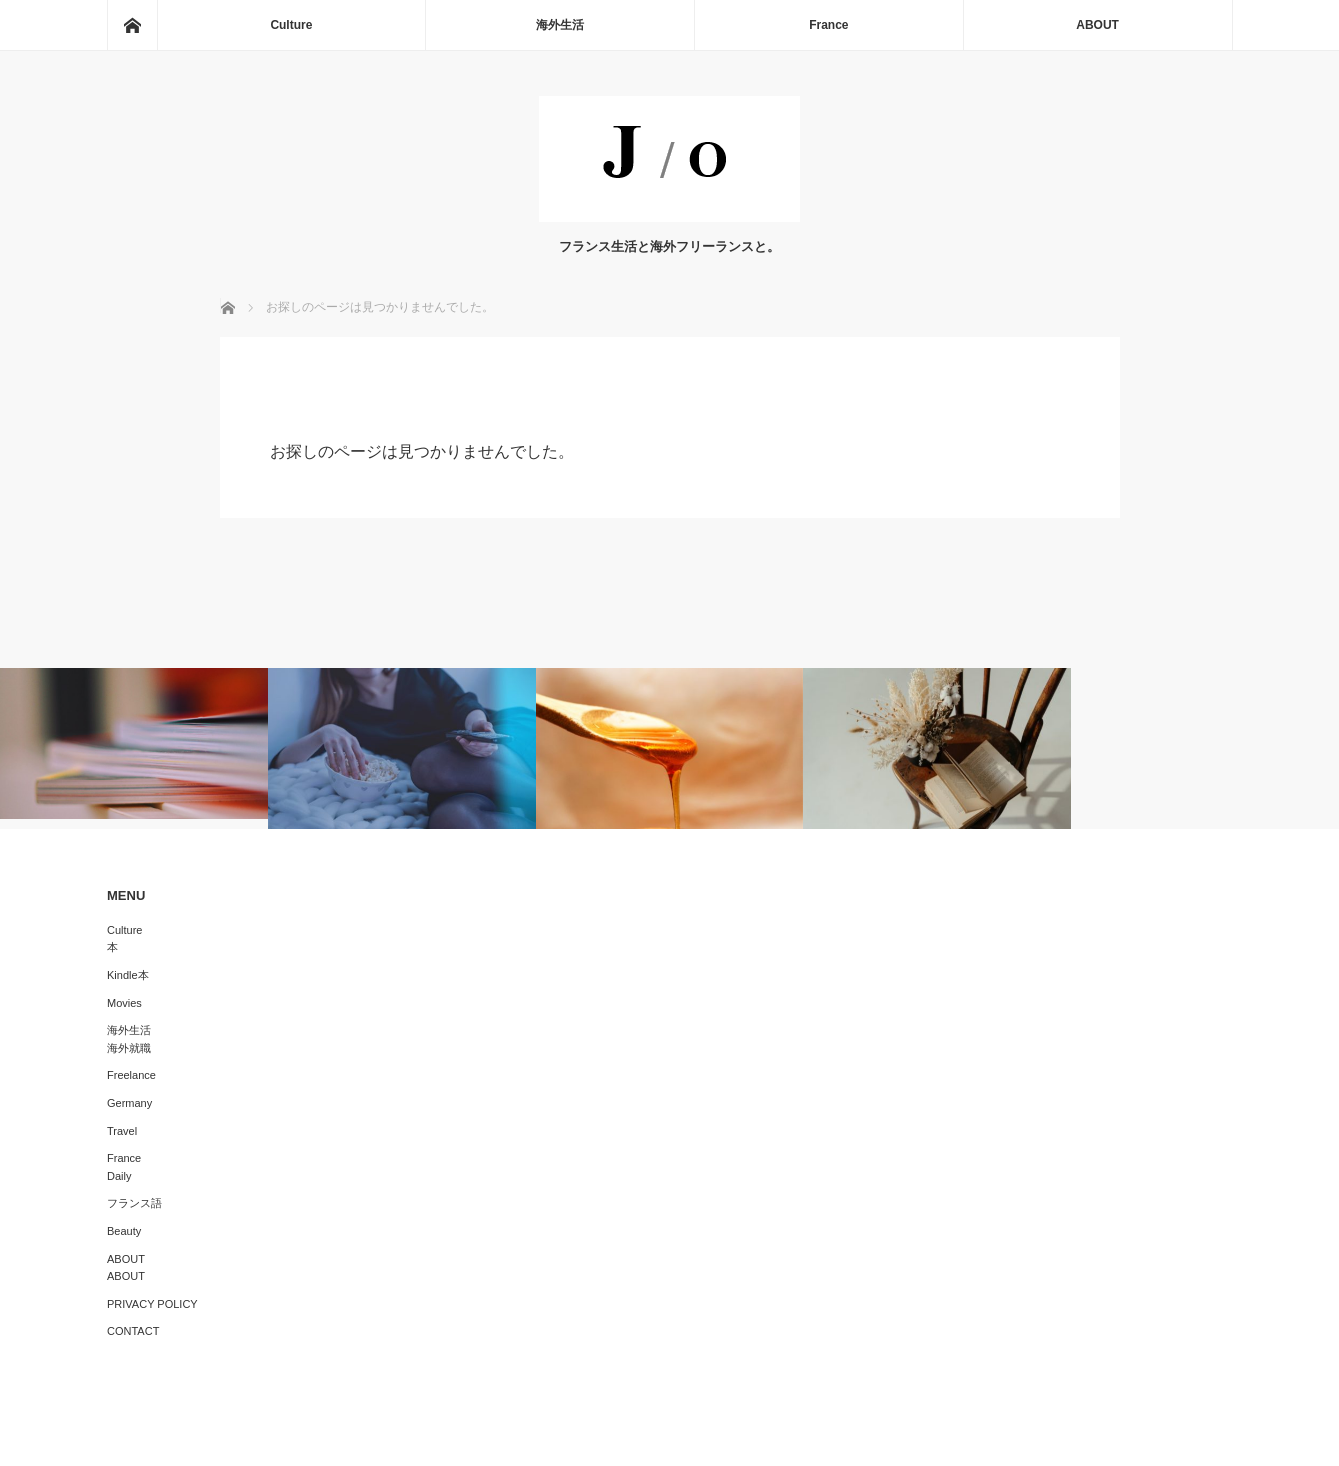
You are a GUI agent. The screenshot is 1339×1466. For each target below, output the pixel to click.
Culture (291, 25)
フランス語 (134, 1203)
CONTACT (133, 1331)
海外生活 (560, 25)
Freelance (131, 1075)
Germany (129, 1103)
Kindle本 (128, 975)
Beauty (124, 1231)
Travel (122, 1131)
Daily (119, 1176)
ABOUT (1097, 25)
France (828, 25)
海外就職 (129, 1048)
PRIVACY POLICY (152, 1304)
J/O (654, 1436)
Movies (124, 1003)
